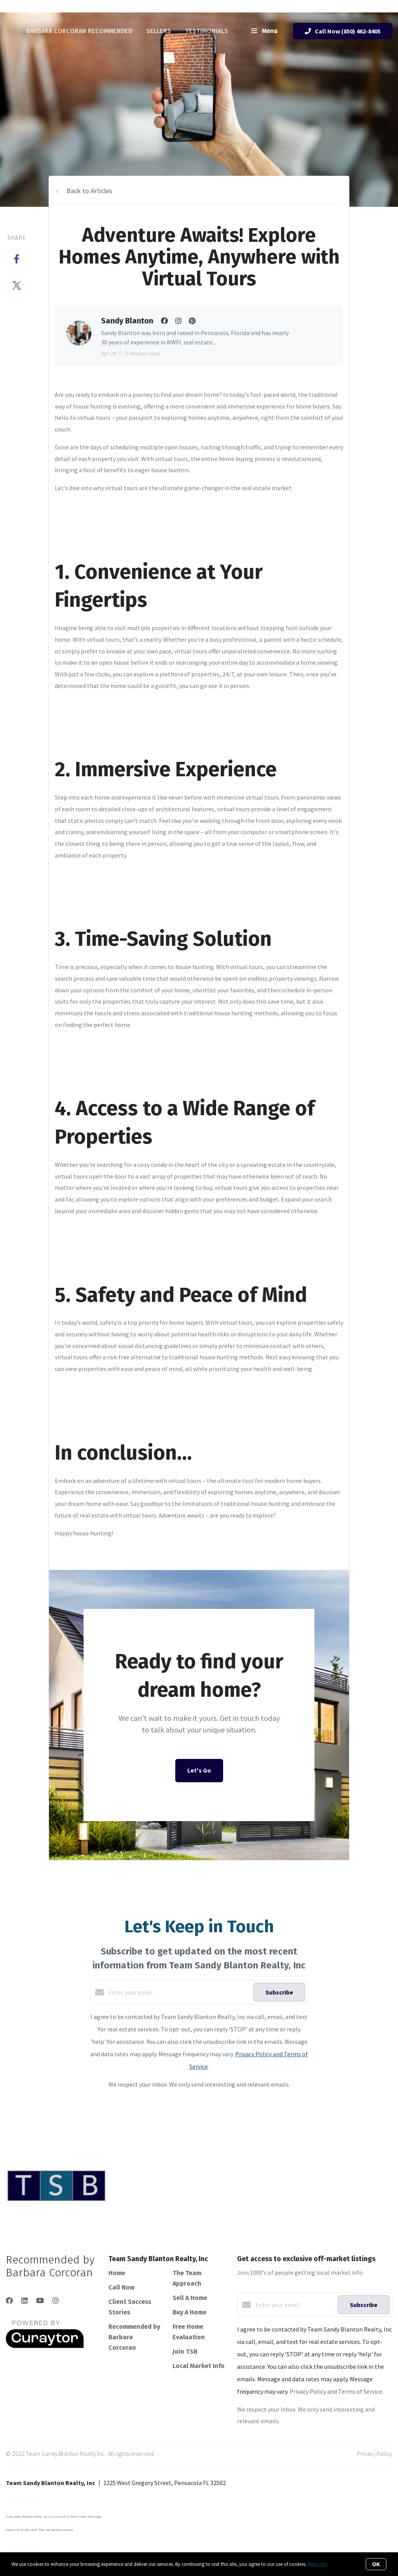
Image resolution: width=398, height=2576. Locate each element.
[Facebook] (9, 2300)
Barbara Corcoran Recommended (79, 31)
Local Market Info (199, 2366)
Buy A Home (189, 2312)
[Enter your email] (179, 1992)
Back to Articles (89, 190)
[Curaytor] (45, 2346)
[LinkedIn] (24, 2300)
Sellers (158, 31)
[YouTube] (40, 2300)
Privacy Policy (374, 2453)
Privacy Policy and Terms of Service (336, 2391)
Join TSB (185, 2351)
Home (116, 2273)
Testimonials (206, 31)
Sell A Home (190, 2298)
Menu (264, 31)
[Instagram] (55, 2300)
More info (318, 2564)
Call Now (121, 2287)
